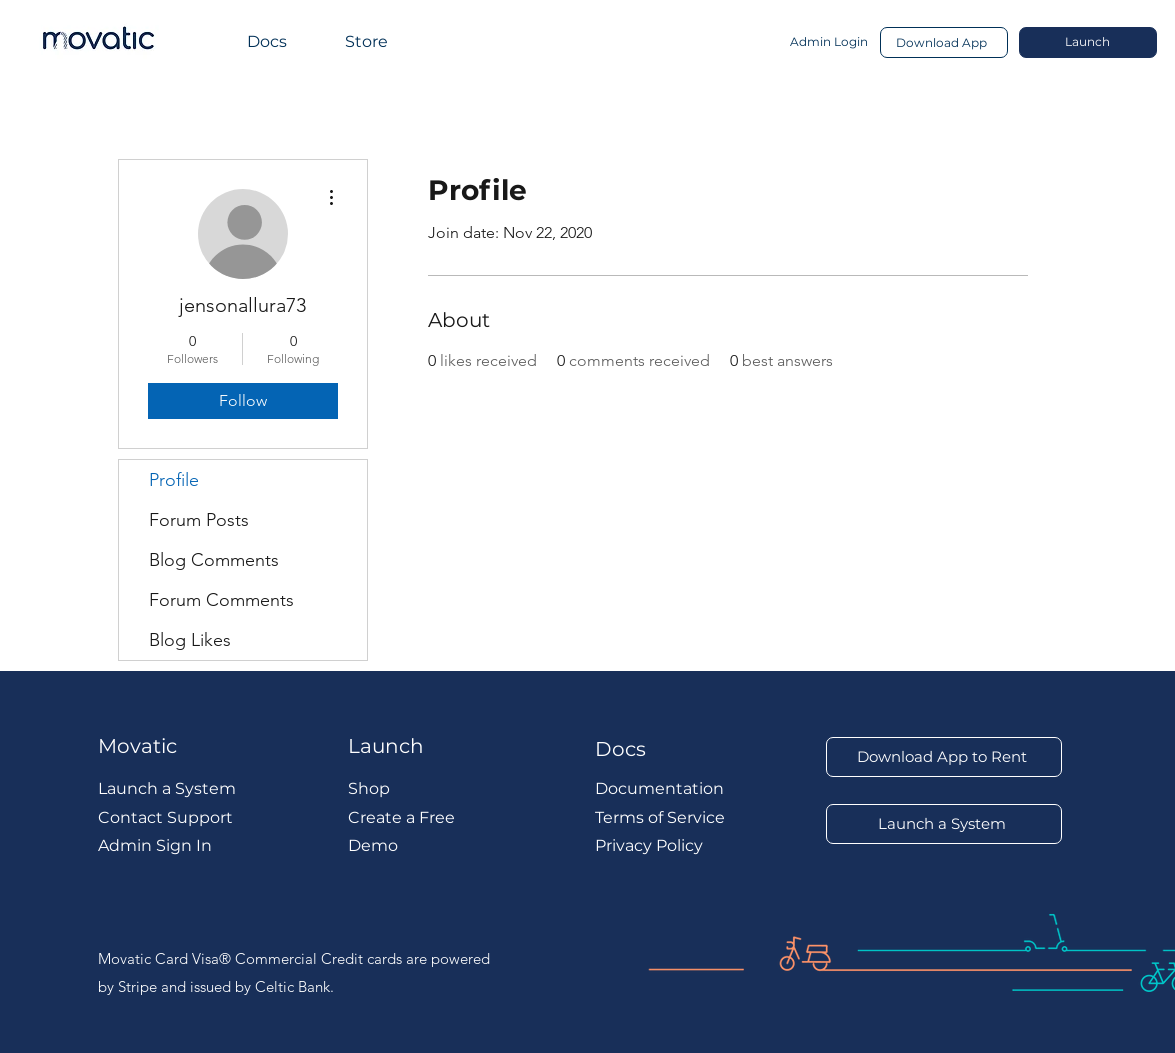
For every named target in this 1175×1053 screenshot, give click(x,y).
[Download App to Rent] (944, 757)
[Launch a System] (944, 824)
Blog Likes (190, 640)
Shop (369, 788)
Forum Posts (199, 520)
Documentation (659, 788)
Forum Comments (221, 600)
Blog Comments (214, 560)
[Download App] (944, 42)
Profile (174, 480)
